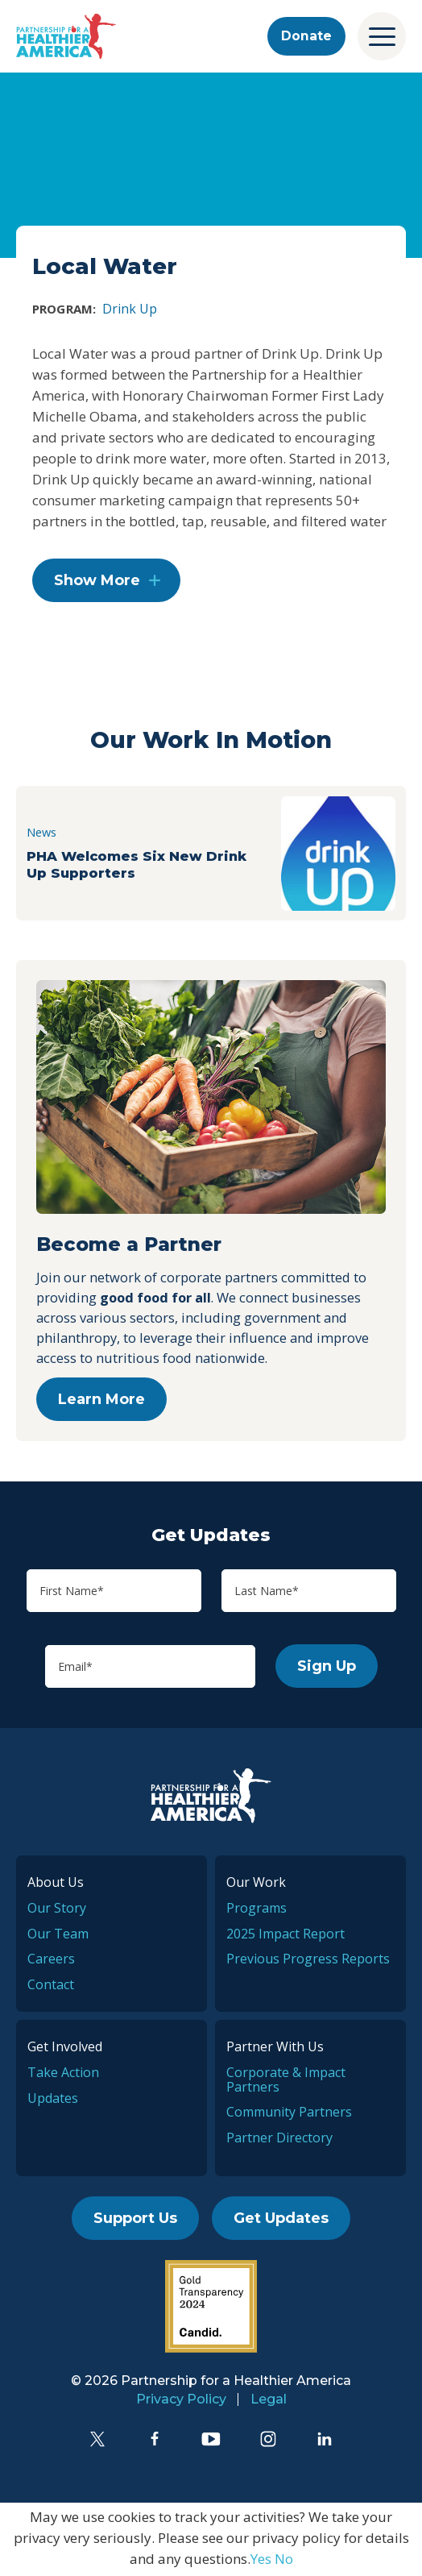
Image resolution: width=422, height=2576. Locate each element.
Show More (97, 583)
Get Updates (281, 2221)
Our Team (58, 1936)
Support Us (135, 2221)
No (284, 2561)
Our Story (56, 1910)
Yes (260, 2561)
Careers (51, 1962)
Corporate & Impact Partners (285, 2082)
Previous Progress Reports (308, 1962)
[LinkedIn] (324, 2441)
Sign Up (326, 1669)
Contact (50, 1987)
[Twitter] (97, 2441)
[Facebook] (154, 2441)
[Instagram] (268, 2441)
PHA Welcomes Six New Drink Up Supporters (138, 866)
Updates (52, 2100)
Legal (268, 2401)
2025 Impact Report (285, 1936)
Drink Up (129, 309)
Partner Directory (279, 2140)
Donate (303, 36)
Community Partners (289, 2114)
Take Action (63, 2075)
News (43, 833)
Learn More (101, 1402)
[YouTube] (211, 2441)
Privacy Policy (181, 2401)
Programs (256, 1910)
